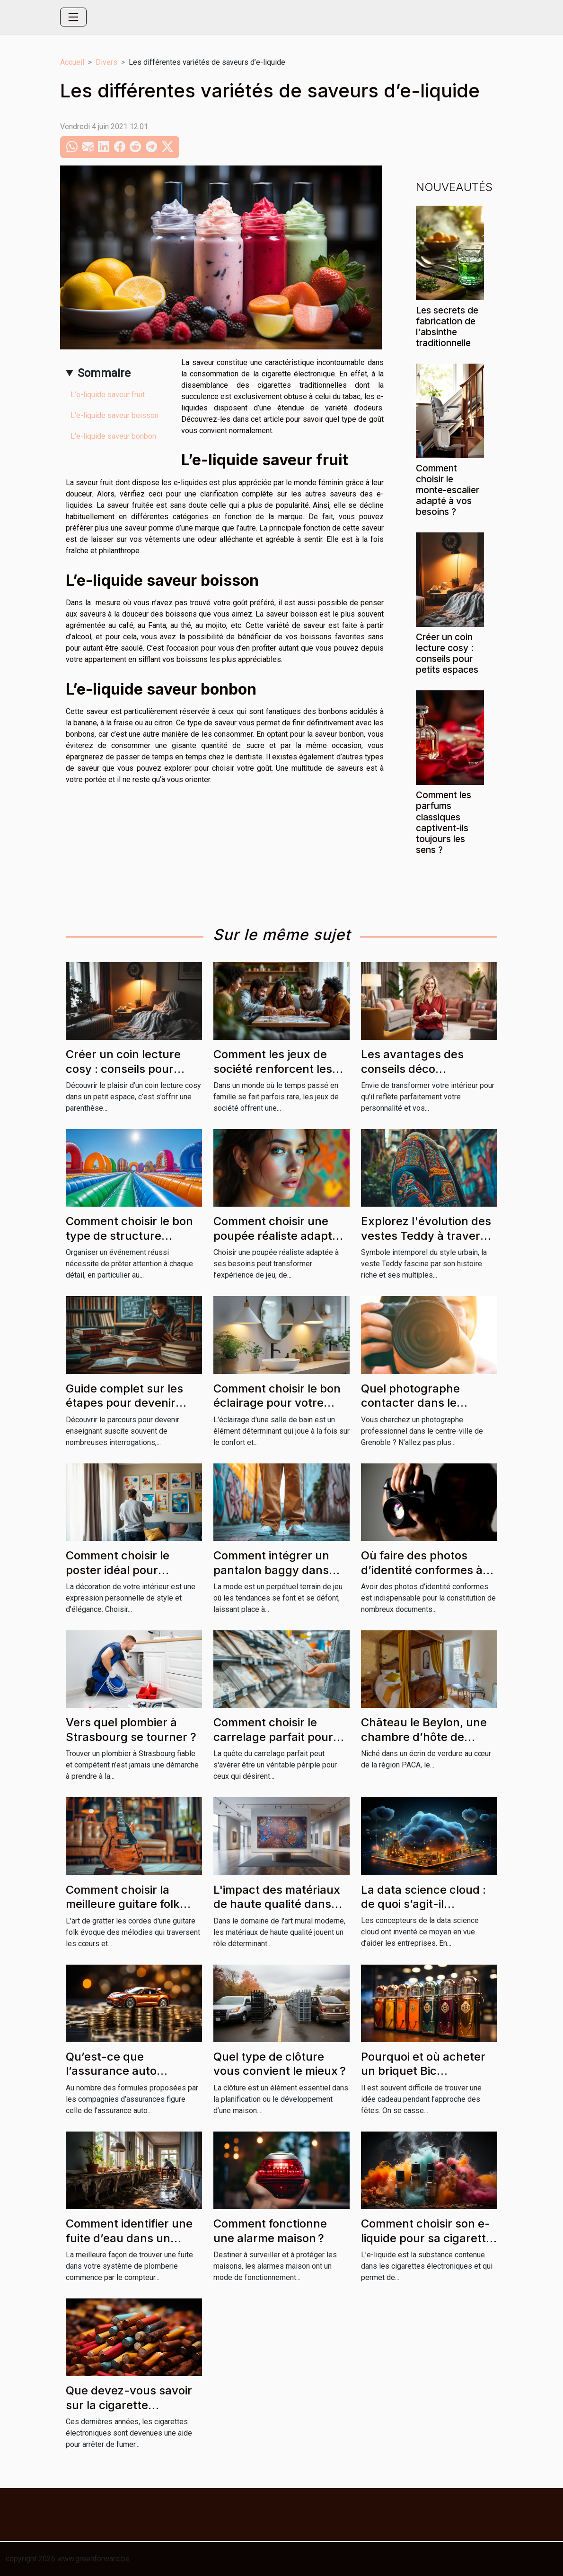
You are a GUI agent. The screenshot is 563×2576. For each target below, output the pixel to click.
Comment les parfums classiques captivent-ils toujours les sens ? (443, 822)
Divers (106, 62)
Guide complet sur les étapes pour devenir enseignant (124, 1403)
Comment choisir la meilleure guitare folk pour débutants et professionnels (123, 1911)
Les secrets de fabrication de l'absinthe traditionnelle (447, 326)
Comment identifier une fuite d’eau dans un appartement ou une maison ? (129, 2245)
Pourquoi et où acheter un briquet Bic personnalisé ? (423, 2071)
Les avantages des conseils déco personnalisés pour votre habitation (429, 1075)
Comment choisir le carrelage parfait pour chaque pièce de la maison (273, 1743)
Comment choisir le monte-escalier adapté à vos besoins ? (447, 489)
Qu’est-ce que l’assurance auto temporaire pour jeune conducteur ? (126, 2078)
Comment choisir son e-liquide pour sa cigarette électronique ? (427, 2238)
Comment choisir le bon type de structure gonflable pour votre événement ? (129, 1242)
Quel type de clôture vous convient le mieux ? (279, 2064)
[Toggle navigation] (73, 17)
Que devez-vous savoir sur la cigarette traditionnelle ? (129, 2405)
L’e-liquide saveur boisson (114, 415)
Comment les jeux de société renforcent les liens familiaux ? (272, 1068)
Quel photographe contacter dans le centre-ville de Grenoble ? (427, 1410)
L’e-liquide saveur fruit (107, 394)
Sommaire (104, 373)
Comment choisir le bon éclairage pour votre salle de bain (277, 1403)
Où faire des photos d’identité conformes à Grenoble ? (422, 1570)
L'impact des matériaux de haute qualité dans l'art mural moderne (276, 1904)
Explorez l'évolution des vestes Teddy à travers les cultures (426, 1235)
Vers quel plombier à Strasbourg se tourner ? (131, 1729)
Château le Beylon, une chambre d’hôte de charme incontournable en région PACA (424, 1743)
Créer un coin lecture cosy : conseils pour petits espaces (447, 653)
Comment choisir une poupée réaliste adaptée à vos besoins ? (279, 1235)
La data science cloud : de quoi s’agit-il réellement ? (423, 1904)
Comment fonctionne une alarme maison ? (270, 2231)
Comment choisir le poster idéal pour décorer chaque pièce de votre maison (134, 1577)
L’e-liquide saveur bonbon (113, 436)
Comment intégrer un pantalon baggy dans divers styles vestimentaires (271, 1577)
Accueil (72, 62)
